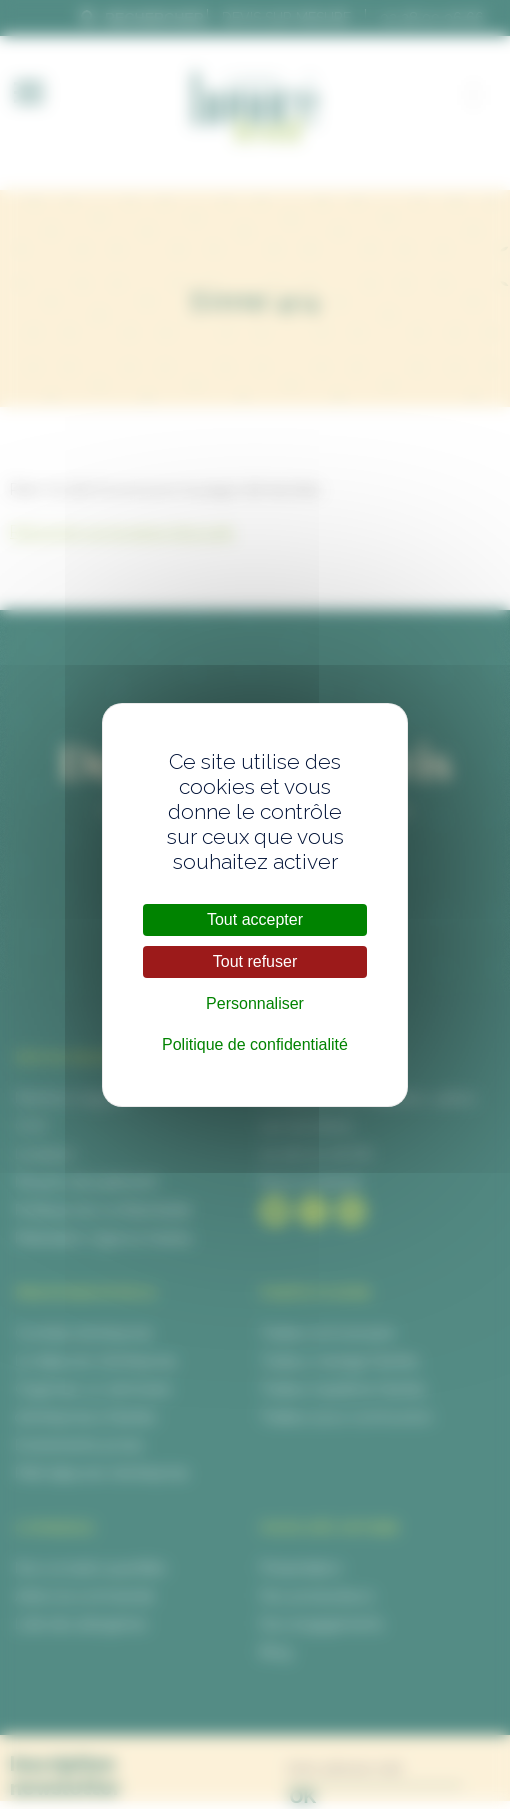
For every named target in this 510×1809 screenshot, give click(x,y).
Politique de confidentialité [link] (255, 1044)
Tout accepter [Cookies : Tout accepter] (255, 919)
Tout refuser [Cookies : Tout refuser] (255, 961)
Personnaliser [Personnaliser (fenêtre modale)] (255, 1003)
